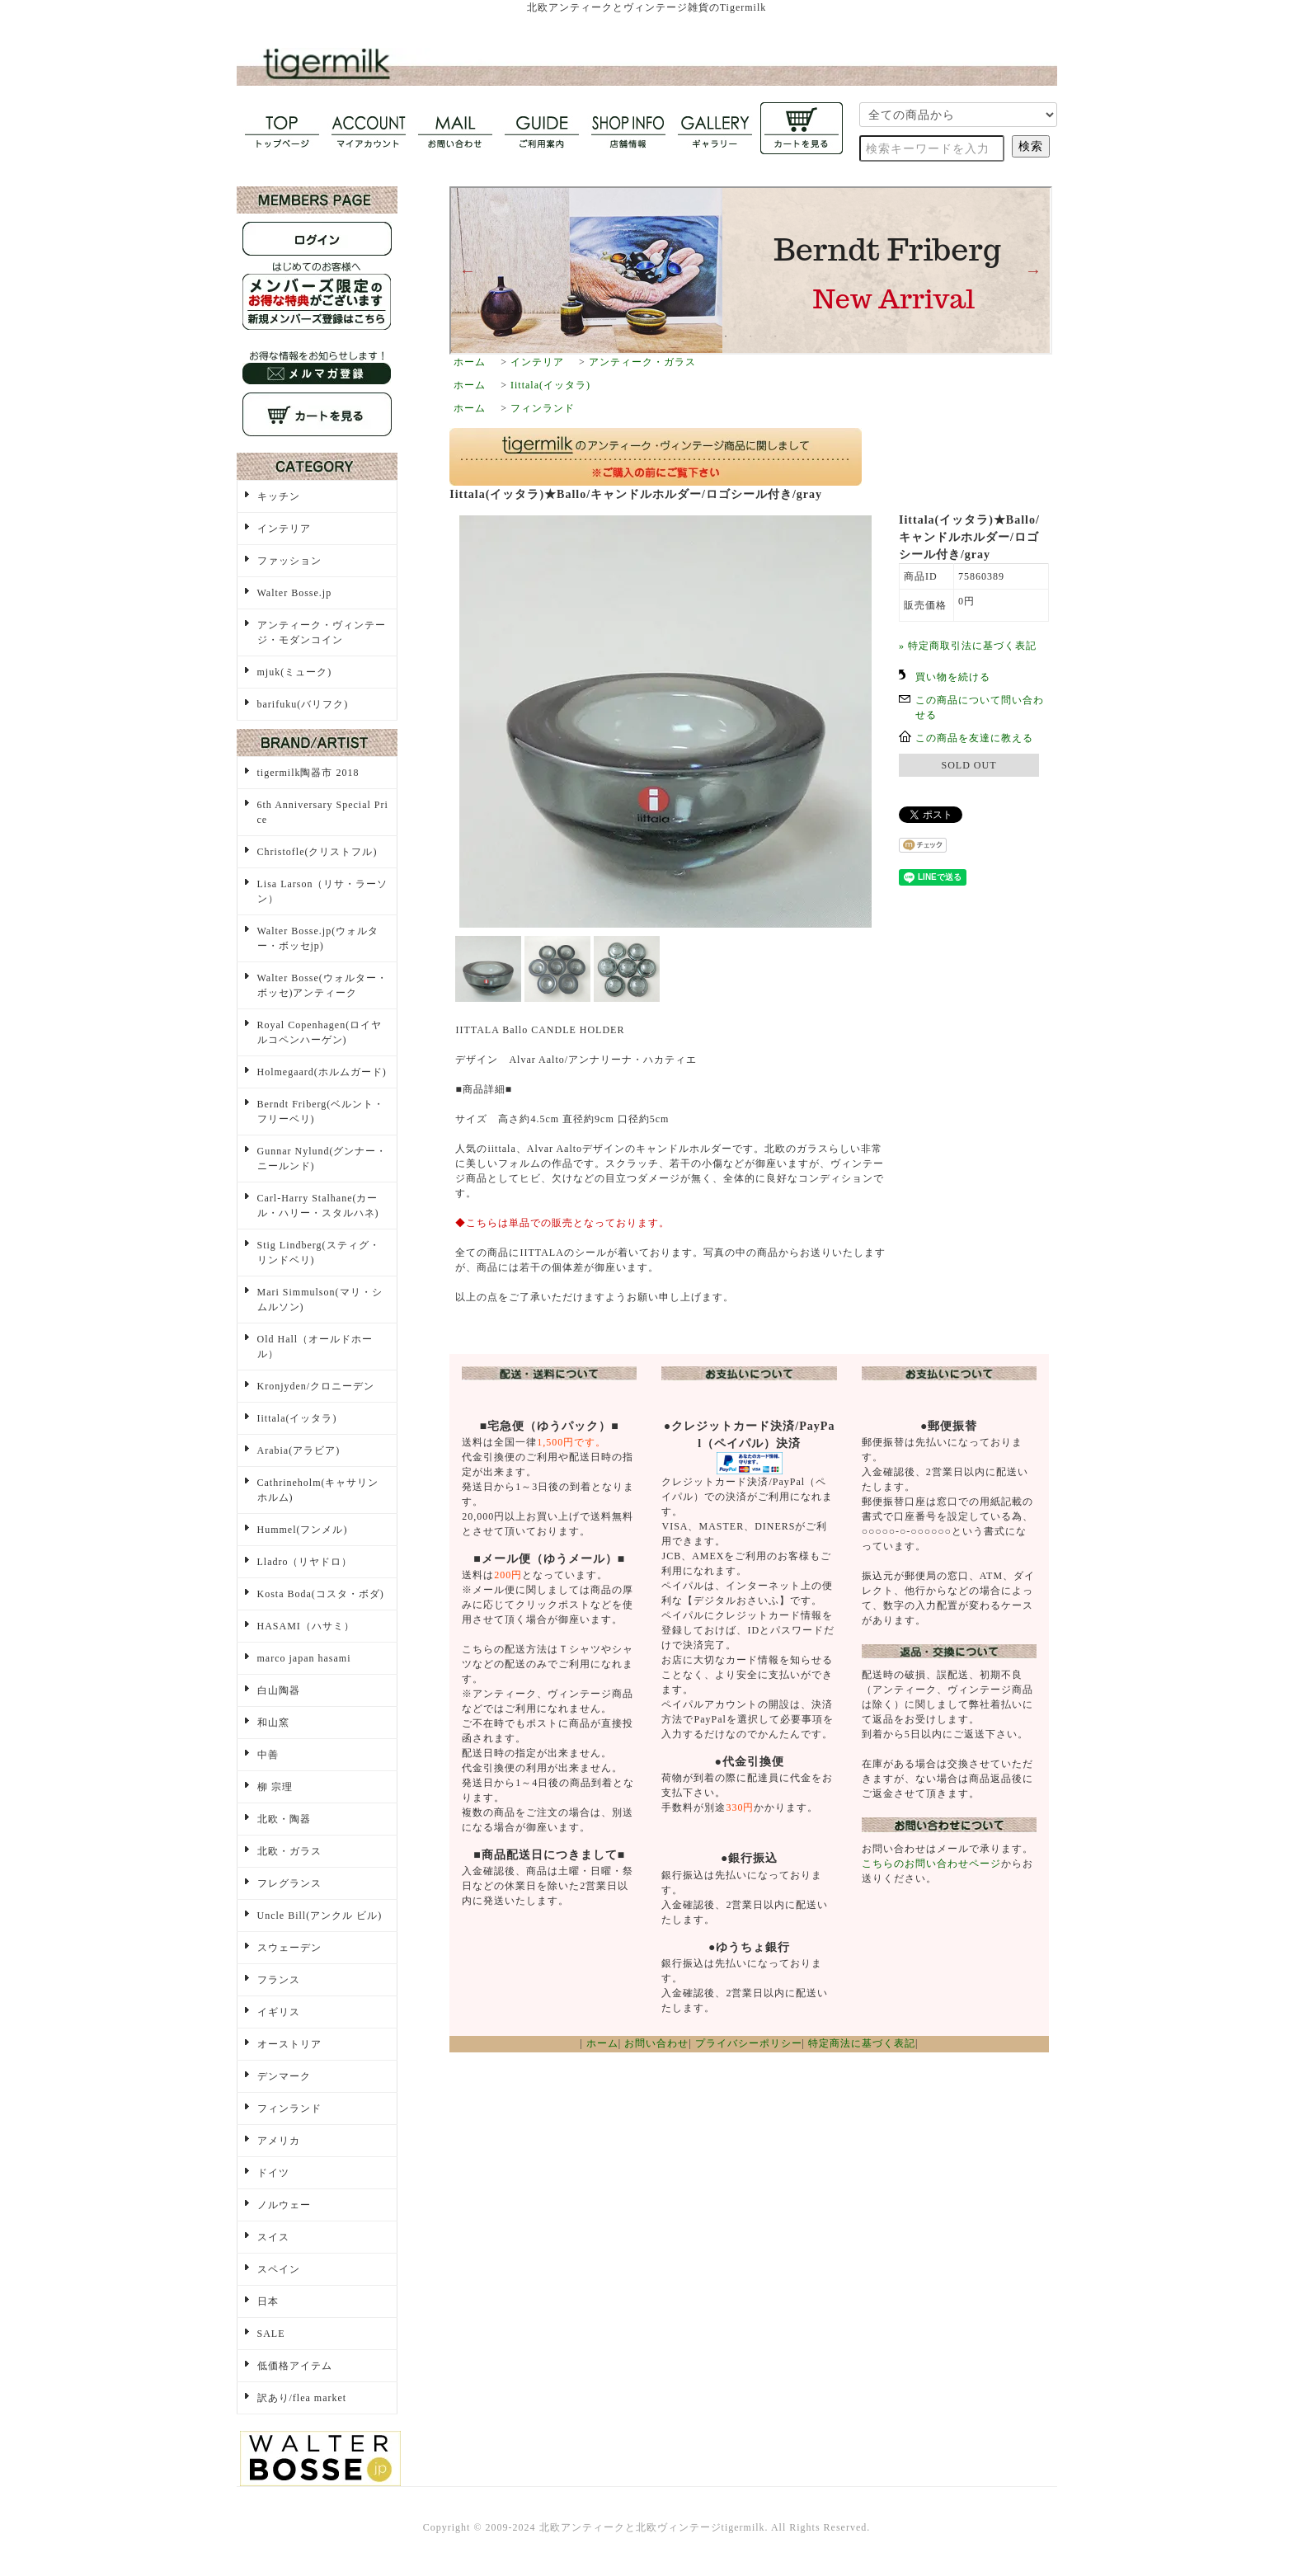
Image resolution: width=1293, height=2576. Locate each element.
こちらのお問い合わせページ (931, 1863)
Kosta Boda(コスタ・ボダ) (320, 1594)
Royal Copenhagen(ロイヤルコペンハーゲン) (320, 1032)
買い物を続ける (952, 677)
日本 (268, 2301)
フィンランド (542, 408)
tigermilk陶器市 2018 (308, 772)
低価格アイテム (294, 2366)
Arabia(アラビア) (299, 1450)
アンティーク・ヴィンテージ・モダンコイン (321, 632)
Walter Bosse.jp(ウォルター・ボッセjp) (318, 938)
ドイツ (273, 2173)
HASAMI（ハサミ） (306, 1626)
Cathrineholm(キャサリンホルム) (318, 1490)
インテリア (537, 362)
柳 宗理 (275, 1787)
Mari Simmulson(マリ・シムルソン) (320, 1299)
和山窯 (273, 1722)
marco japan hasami (304, 1658)
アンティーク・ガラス (642, 362)
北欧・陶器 (284, 1819)
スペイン (278, 2269)
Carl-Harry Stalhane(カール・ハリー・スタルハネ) (318, 1205)
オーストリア (289, 2044)
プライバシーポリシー (748, 2043)
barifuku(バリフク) (303, 704)
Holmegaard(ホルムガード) (322, 1072)
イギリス (278, 2012)
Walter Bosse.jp (294, 593)
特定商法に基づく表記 (861, 2043)
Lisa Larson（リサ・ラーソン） (322, 891)
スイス (273, 2237)
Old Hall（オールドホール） (315, 1346)
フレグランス (289, 1883)
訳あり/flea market (302, 2398)
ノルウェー (284, 2205)
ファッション (289, 560)
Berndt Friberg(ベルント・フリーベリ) (321, 1111)
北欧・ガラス (289, 1851)
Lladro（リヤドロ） (305, 1562)
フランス (278, 1980)
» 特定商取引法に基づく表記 (968, 645)
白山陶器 (278, 1690)
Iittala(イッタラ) (550, 385)
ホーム (470, 362)
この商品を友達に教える (974, 738)
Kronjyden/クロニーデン (316, 1386)
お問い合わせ (656, 2043)
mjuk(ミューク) (294, 672)
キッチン (278, 496)
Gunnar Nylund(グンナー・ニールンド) (322, 1158)
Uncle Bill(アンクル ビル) (320, 1915)
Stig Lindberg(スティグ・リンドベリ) (318, 1252)
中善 (268, 1754)
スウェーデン (289, 1947)
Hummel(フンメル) (302, 1529)
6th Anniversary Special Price (322, 812)
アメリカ (278, 2140)
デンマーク (284, 2076)
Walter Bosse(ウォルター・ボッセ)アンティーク (322, 985)
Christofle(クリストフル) (317, 852)
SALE (271, 2333)
